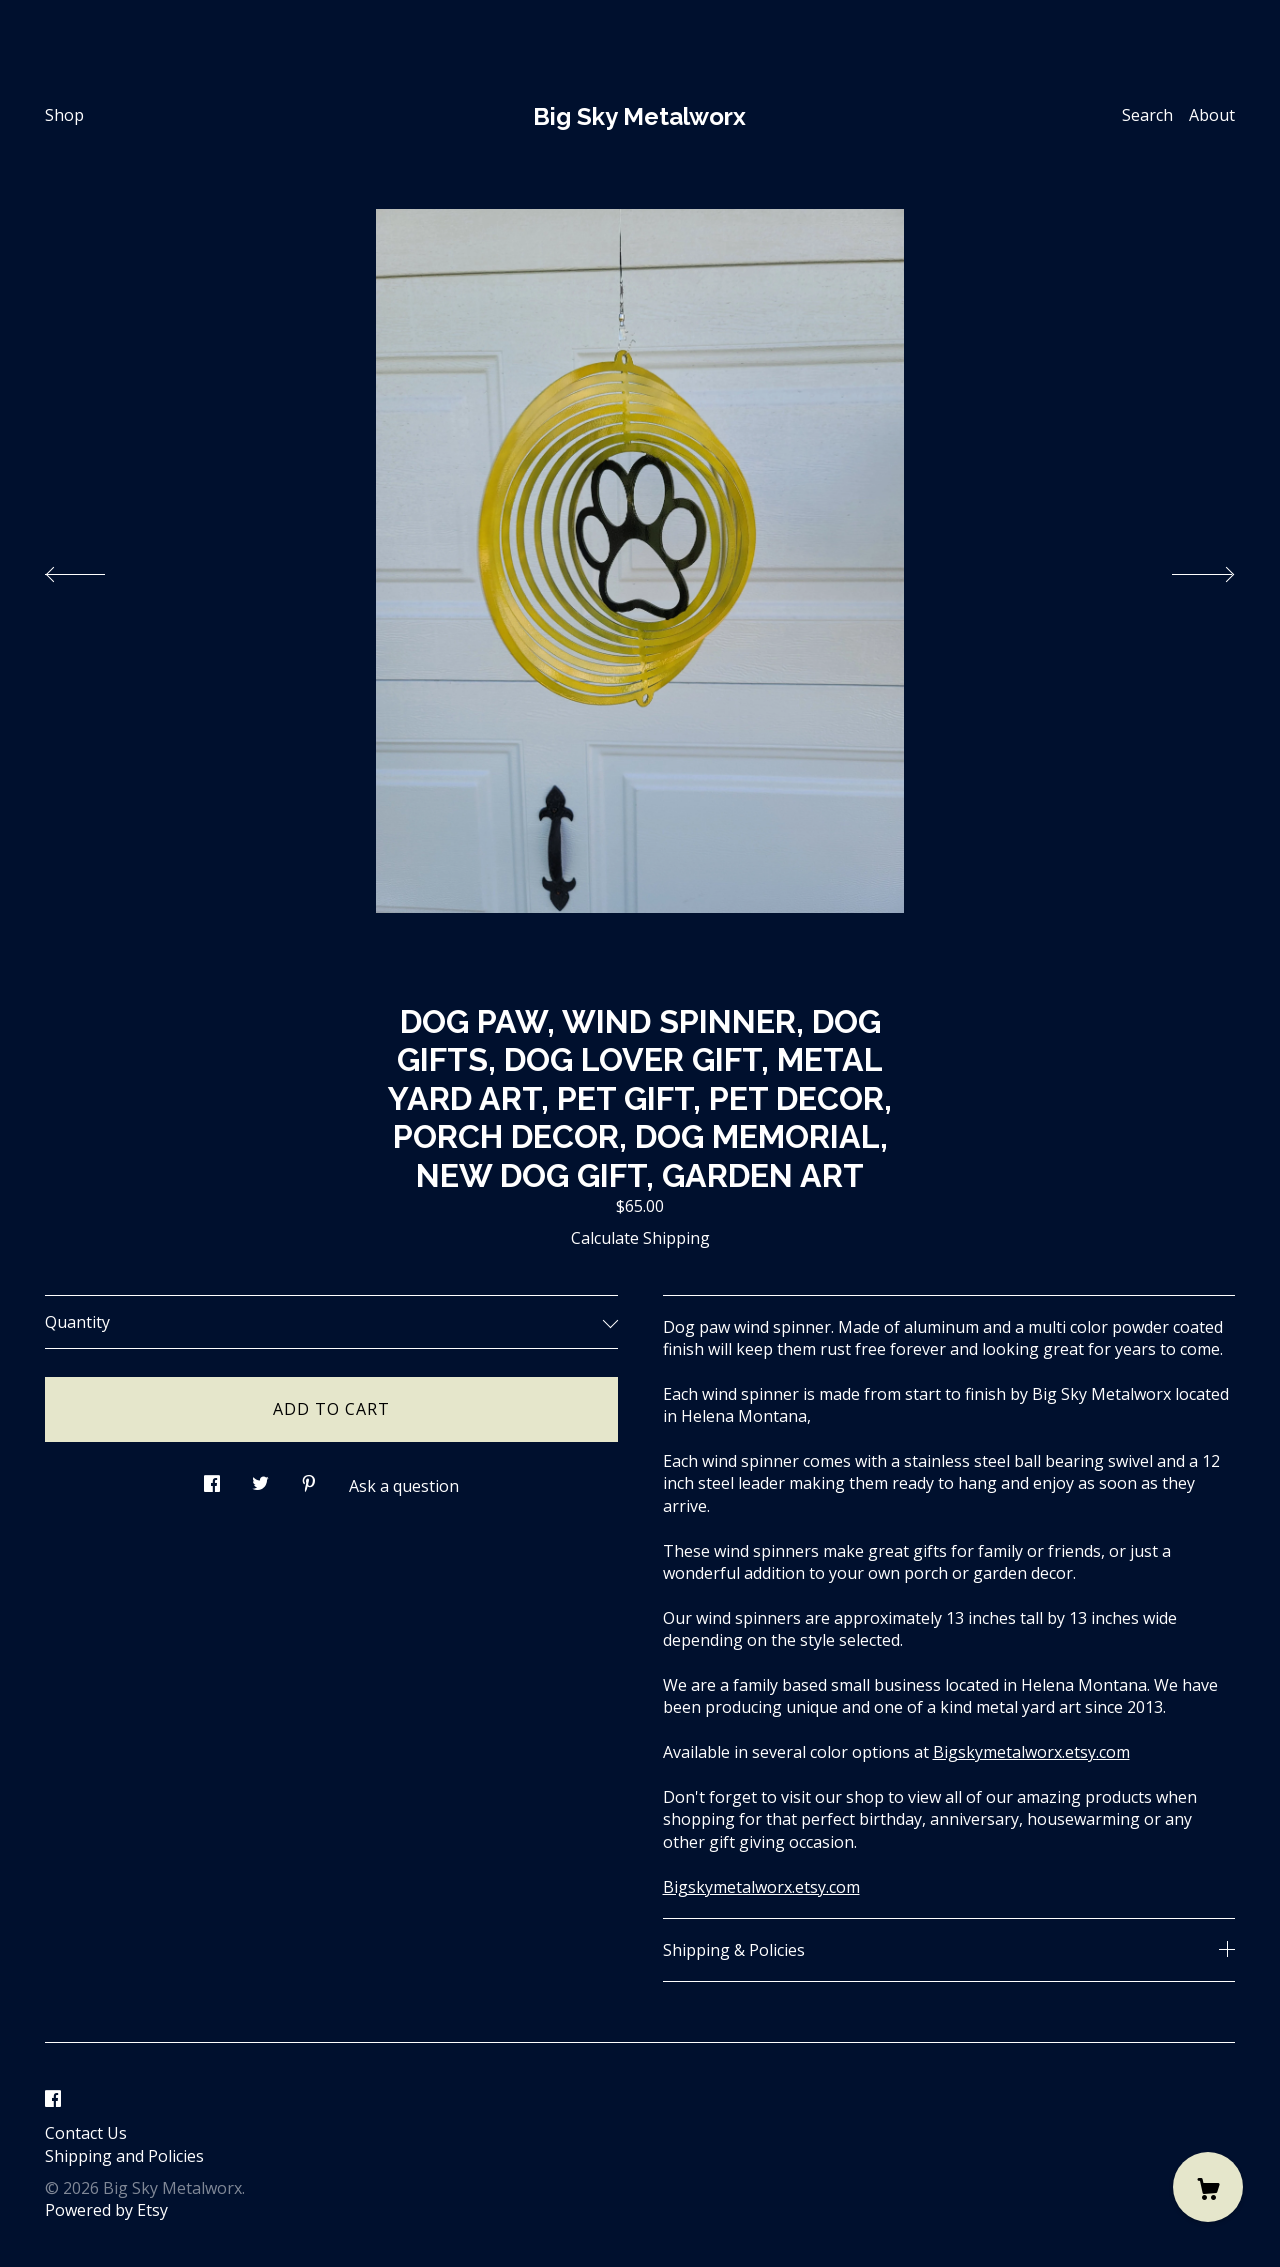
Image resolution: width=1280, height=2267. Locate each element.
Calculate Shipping (640, 1238)
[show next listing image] (1185, 569)
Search (1147, 115)
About (1212, 115)
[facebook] (53, 2099)
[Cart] (1208, 2187)
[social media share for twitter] (260, 1478)
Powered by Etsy (106, 2210)
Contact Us (86, 2133)
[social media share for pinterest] (309, 1478)
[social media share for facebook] (212, 1478)
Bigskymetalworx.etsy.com (1031, 1752)
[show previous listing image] (95, 569)
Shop (64, 115)
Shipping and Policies (124, 2156)
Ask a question (404, 1486)
